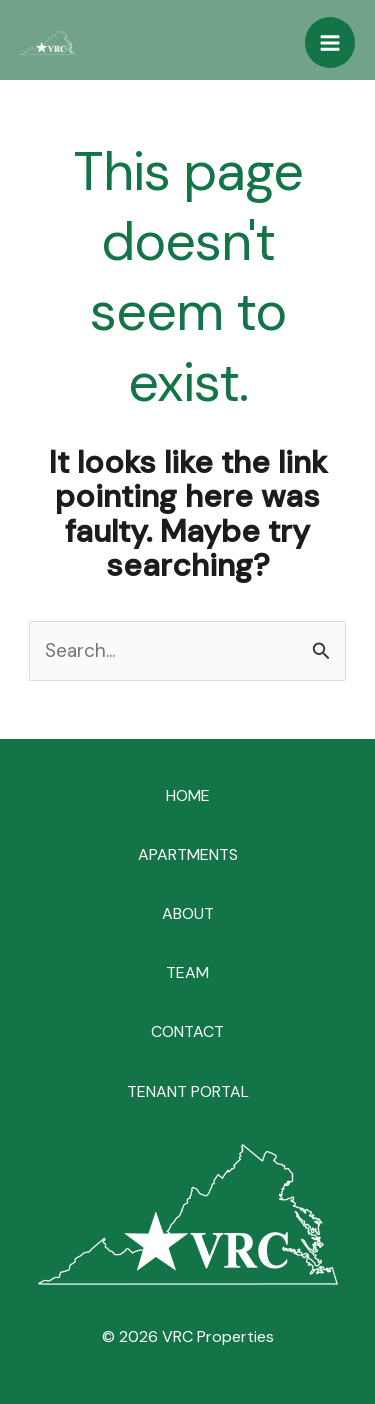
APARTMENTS (188, 854)
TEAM (187, 972)
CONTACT (187, 1031)
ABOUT (188, 913)
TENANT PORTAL (188, 1091)
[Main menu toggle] (330, 42)
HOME (188, 795)
